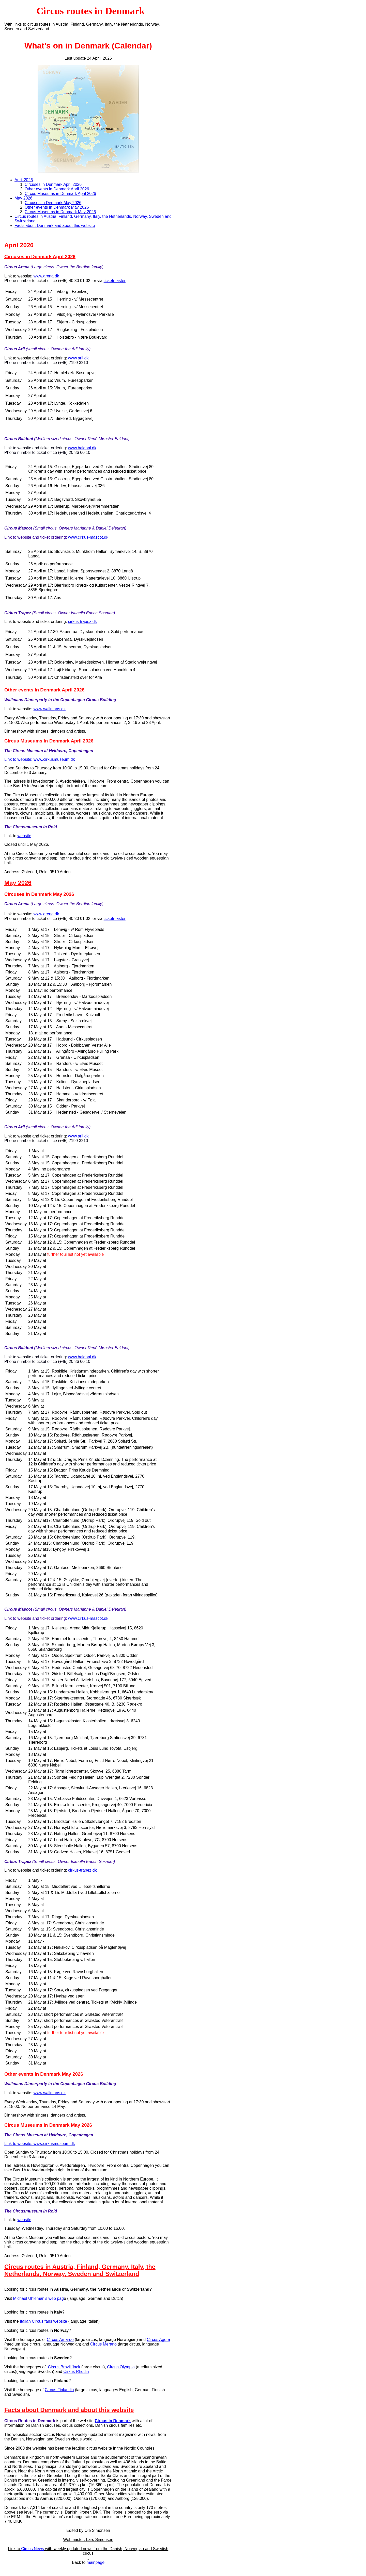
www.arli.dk (78, 358)
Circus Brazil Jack (64, 2367)
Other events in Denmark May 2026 (57, 207)
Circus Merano (103, 2344)
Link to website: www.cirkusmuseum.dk (39, 759)
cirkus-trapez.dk (82, 621)
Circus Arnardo (60, 2339)
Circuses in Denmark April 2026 (53, 184)
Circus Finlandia (59, 2390)
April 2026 (23, 180)
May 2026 (23, 198)
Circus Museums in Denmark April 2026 (60, 193)
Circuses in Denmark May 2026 (53, 203)
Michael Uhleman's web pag (38, 2298)
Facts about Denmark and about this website (54, 225)
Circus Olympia (120, 2367)
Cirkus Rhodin (76, 2371)
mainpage (95, 2562)
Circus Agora (158, 2339)
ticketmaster (115, 280)
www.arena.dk (46, 276)
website (24, 836)
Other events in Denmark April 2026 (57, 189)
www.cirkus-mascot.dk (88, 537)
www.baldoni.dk (82, 448)
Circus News (32, 2549)
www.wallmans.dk (50, 709)
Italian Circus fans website (43, 2321)
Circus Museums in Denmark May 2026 (60, 212)
